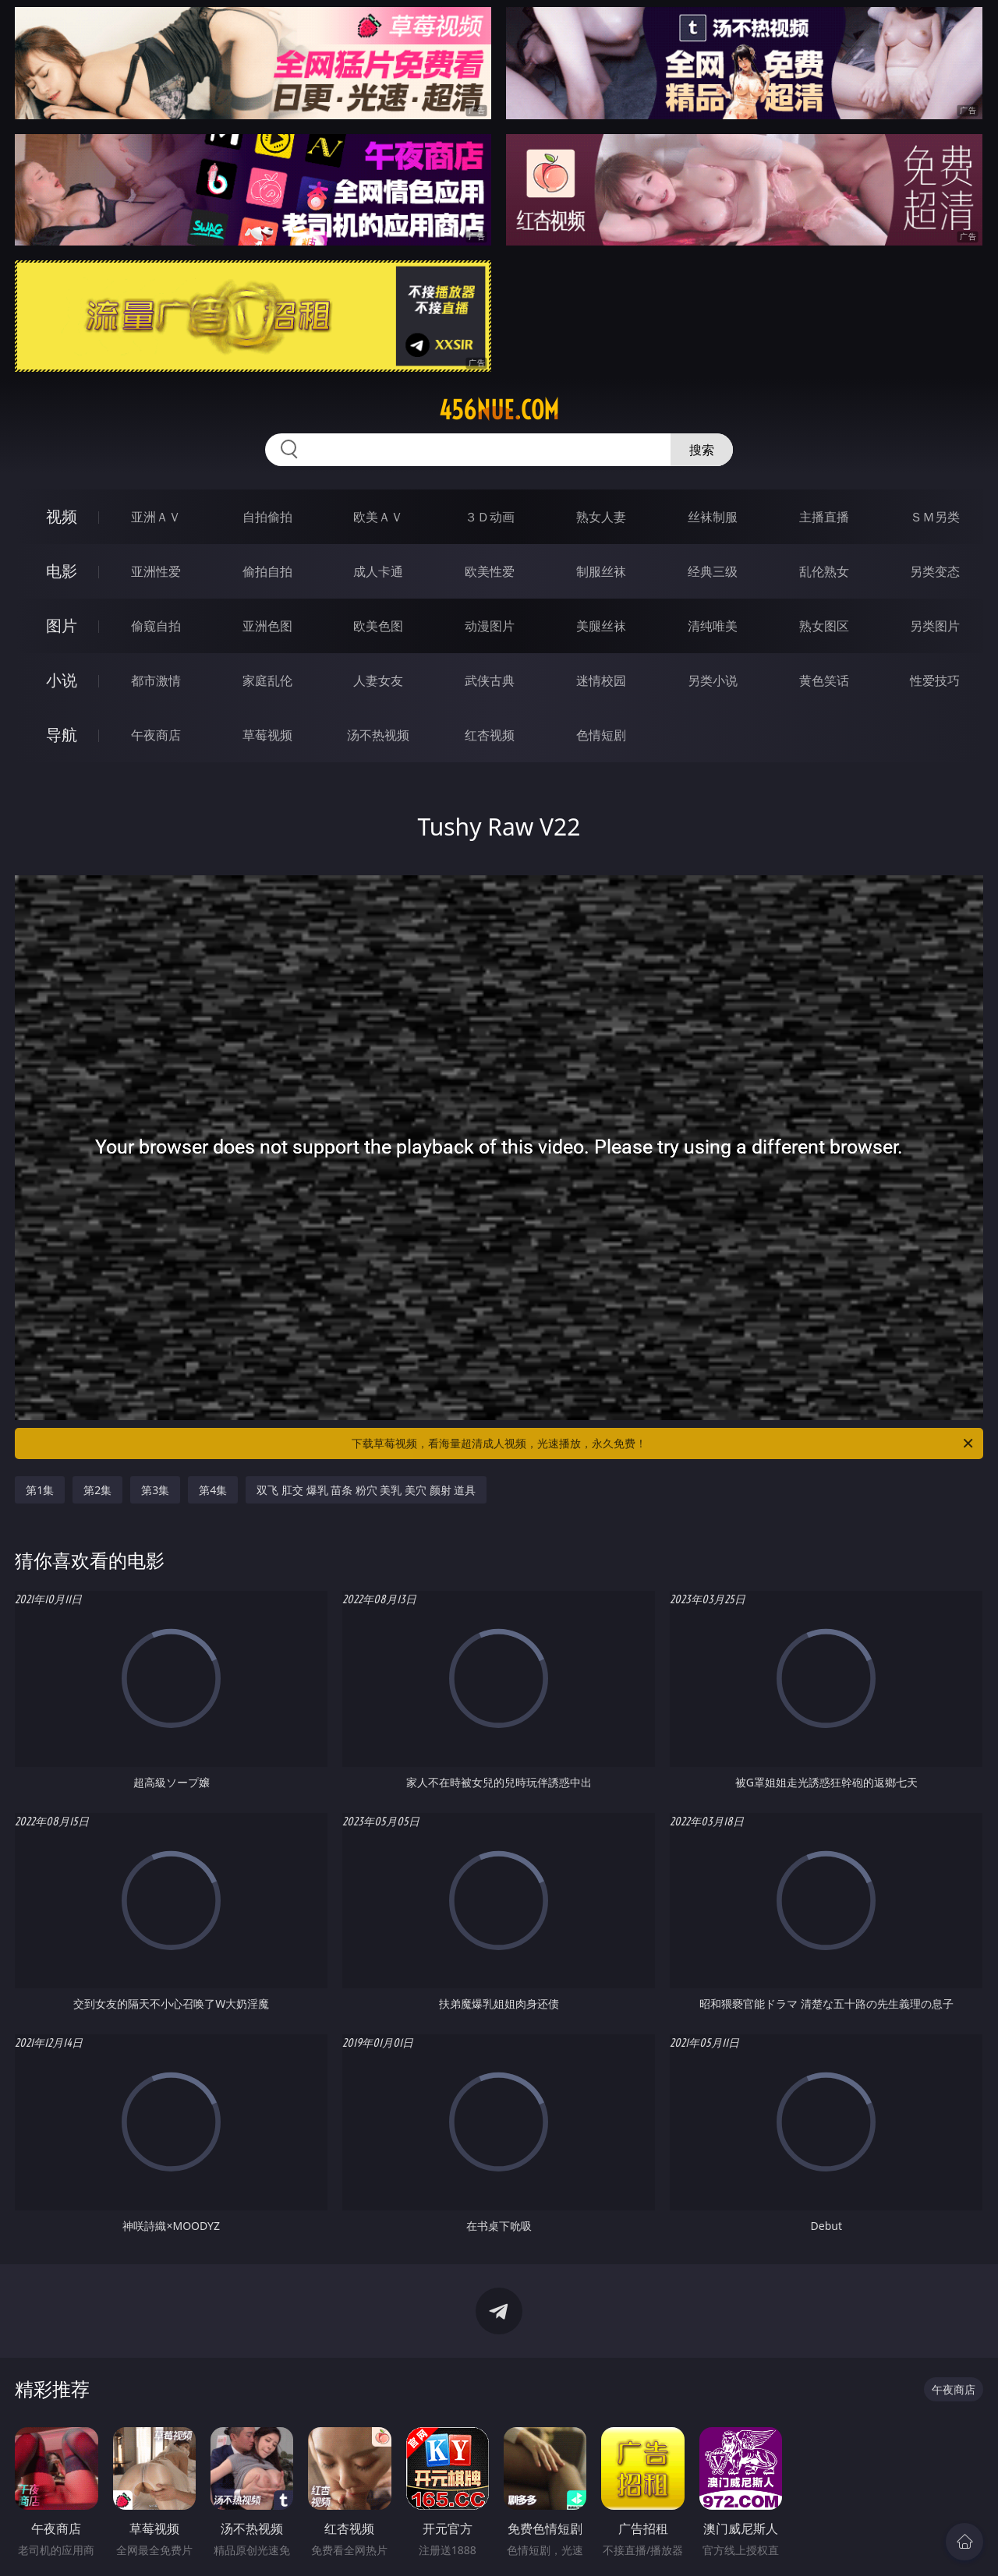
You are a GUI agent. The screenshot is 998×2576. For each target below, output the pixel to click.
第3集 (155, 1489)
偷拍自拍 (267, 571)
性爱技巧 (935, 680)
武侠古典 (490, 680)
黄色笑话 (824, 680)
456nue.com (499, 410)
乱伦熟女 (824, 571)
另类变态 (935, 571)
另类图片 (935, 625)
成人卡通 (378, 571)
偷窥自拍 (156, 625)
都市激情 (156, 680)
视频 (61, 516)
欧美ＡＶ (378, 516)
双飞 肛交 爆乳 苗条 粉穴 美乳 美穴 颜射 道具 (366, 1489)
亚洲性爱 (156, 571)
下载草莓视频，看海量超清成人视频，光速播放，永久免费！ (663, 1443)
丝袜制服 (713, 516)
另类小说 (713, 680)
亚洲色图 (267, 625)
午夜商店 (156, 735)
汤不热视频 (378, 735)
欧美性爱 (490, 571)
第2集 (97, 1489)
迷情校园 (601, 680)
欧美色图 (378, 625)
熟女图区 (824, 625)
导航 (61, 734)
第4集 (213, 1489)
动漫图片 (490, 625)
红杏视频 (490, 735)
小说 (61, 680)
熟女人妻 (601, 516)
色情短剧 (601, 735)
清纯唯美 (713, 625)
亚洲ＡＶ (156, 516)
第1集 (40, 1489)
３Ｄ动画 (490, 516)
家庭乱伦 (267, 680)
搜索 (701, 449)
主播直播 (824, 516)
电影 (61, 570)
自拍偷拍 (267, 516)
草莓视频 (267, 735)
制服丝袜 (601, 571)
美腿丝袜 (601, 625)
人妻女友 (378, 680)
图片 (61, 625)
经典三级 (713, 571)
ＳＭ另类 (935, 516)
